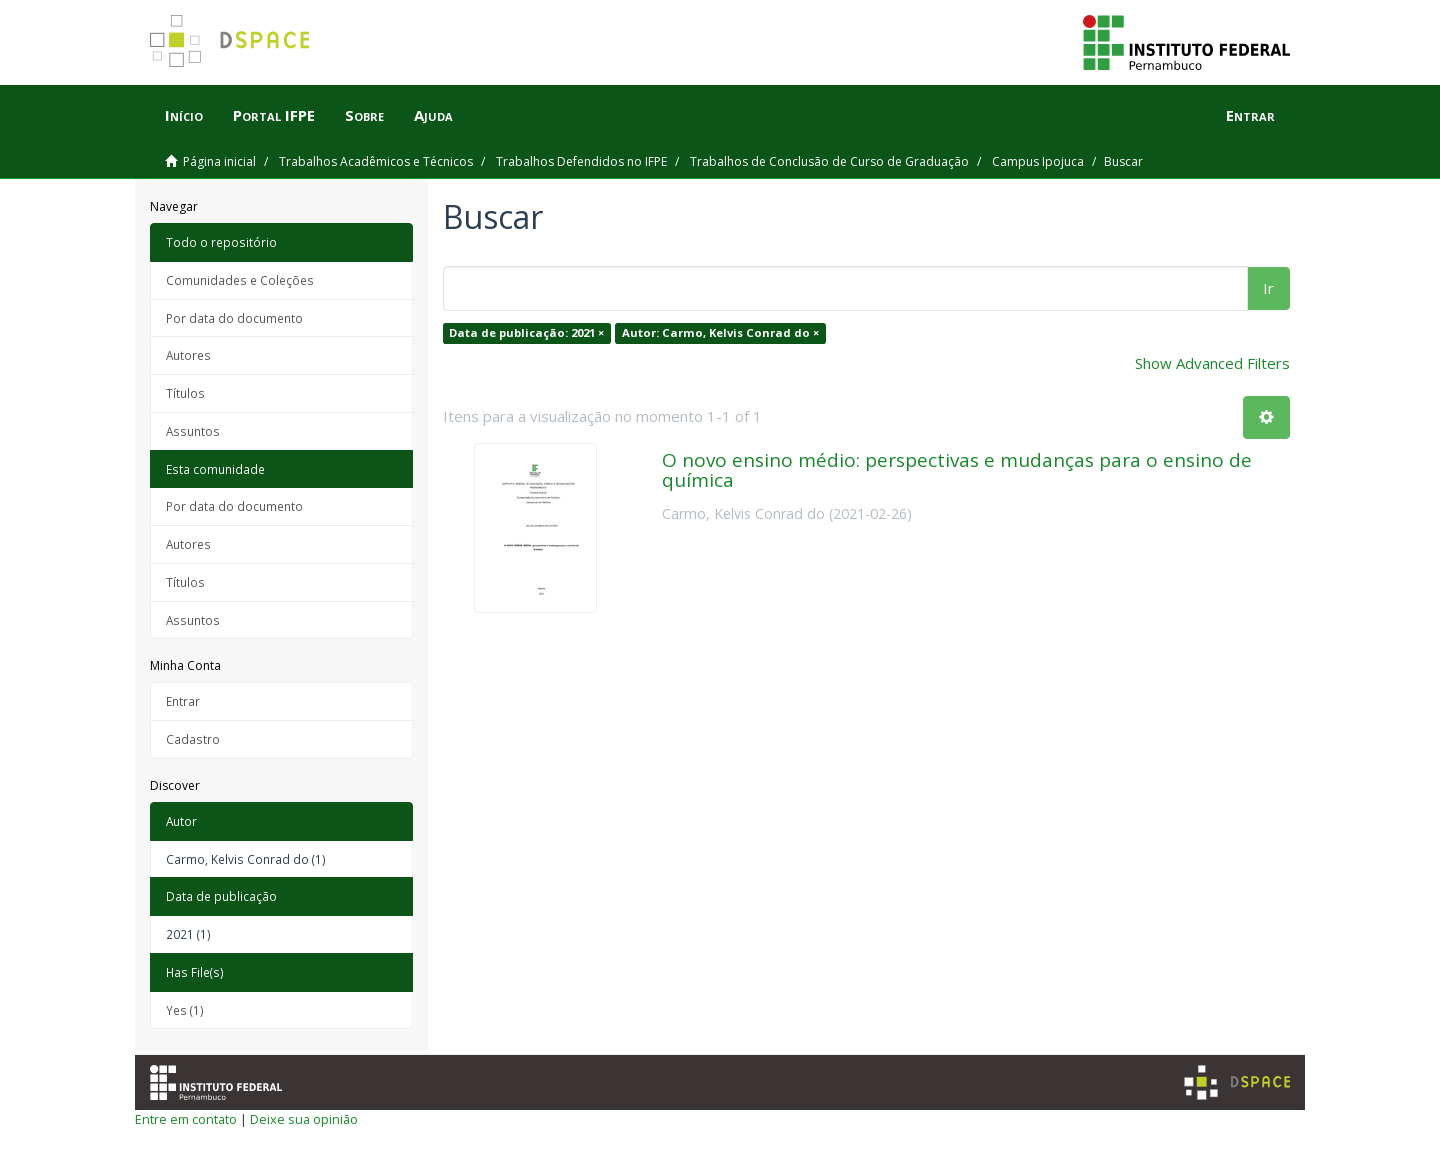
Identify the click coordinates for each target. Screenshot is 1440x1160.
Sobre (364, 115)
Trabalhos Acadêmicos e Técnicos (376, 161)
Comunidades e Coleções (240, 280)
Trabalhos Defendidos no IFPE (581, 161)
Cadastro (193, 739)
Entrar (183, 701)
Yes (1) (185, 1010)
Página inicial (219, 161)
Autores (188, 355)
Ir (1268, 288)
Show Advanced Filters (1212, 363)
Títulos (185, 393)
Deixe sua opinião (304, 1119)
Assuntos (193, 431)
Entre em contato (186, 1119)
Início (184, 115)
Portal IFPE (274, 115)
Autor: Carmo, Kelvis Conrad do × (720, 332)
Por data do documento (234, 318)
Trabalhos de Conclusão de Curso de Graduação (829, 161)
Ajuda (433, 115)
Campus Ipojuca (1038, 161)
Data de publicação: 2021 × (526, 332)
